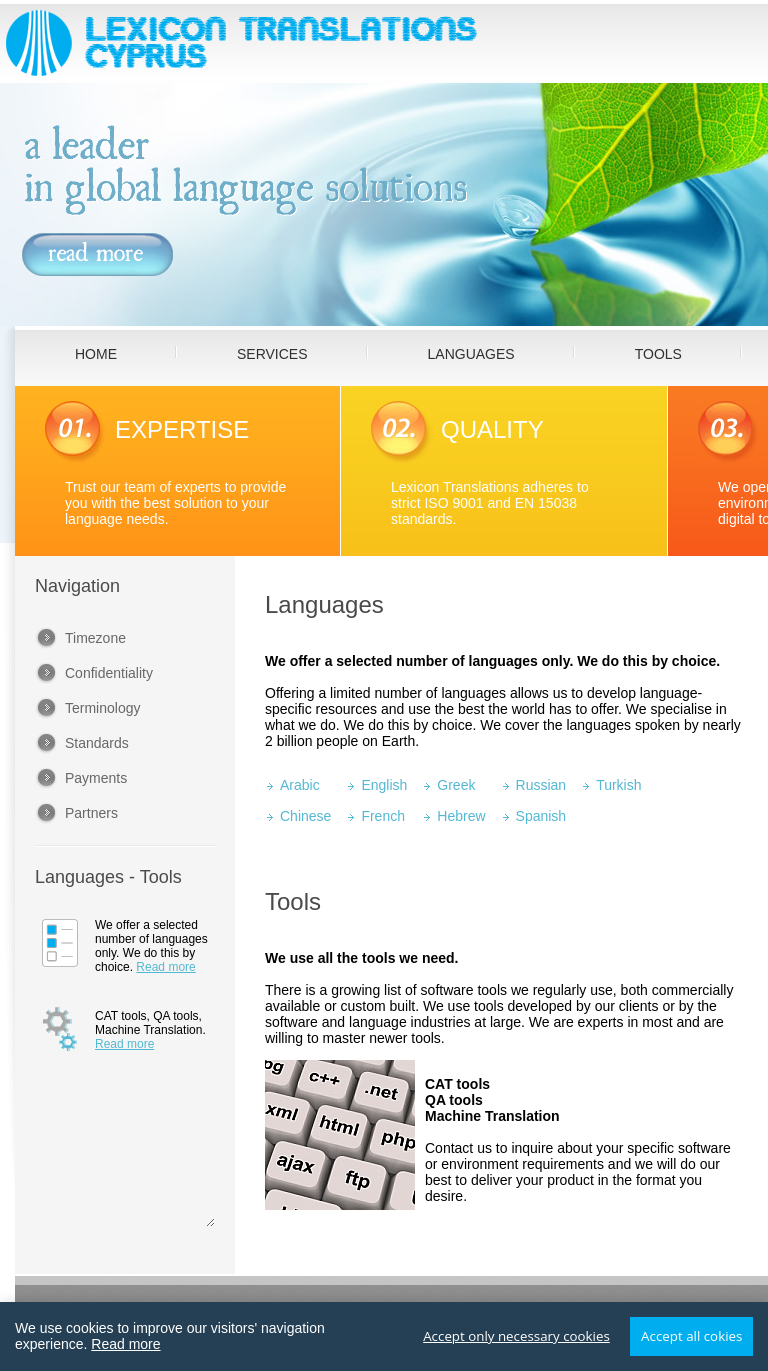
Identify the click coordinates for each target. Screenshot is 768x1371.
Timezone (95, 638)
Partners (91, 813)
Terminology (102, 708)
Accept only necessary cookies (516, 1336)
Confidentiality (109, 673)
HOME (96, 354)
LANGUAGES (471, 354)
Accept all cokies (691, 1336)
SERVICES (272, 354)
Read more (165, 967)
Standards (97, 743)
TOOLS (658, 354)
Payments (96, 778)
